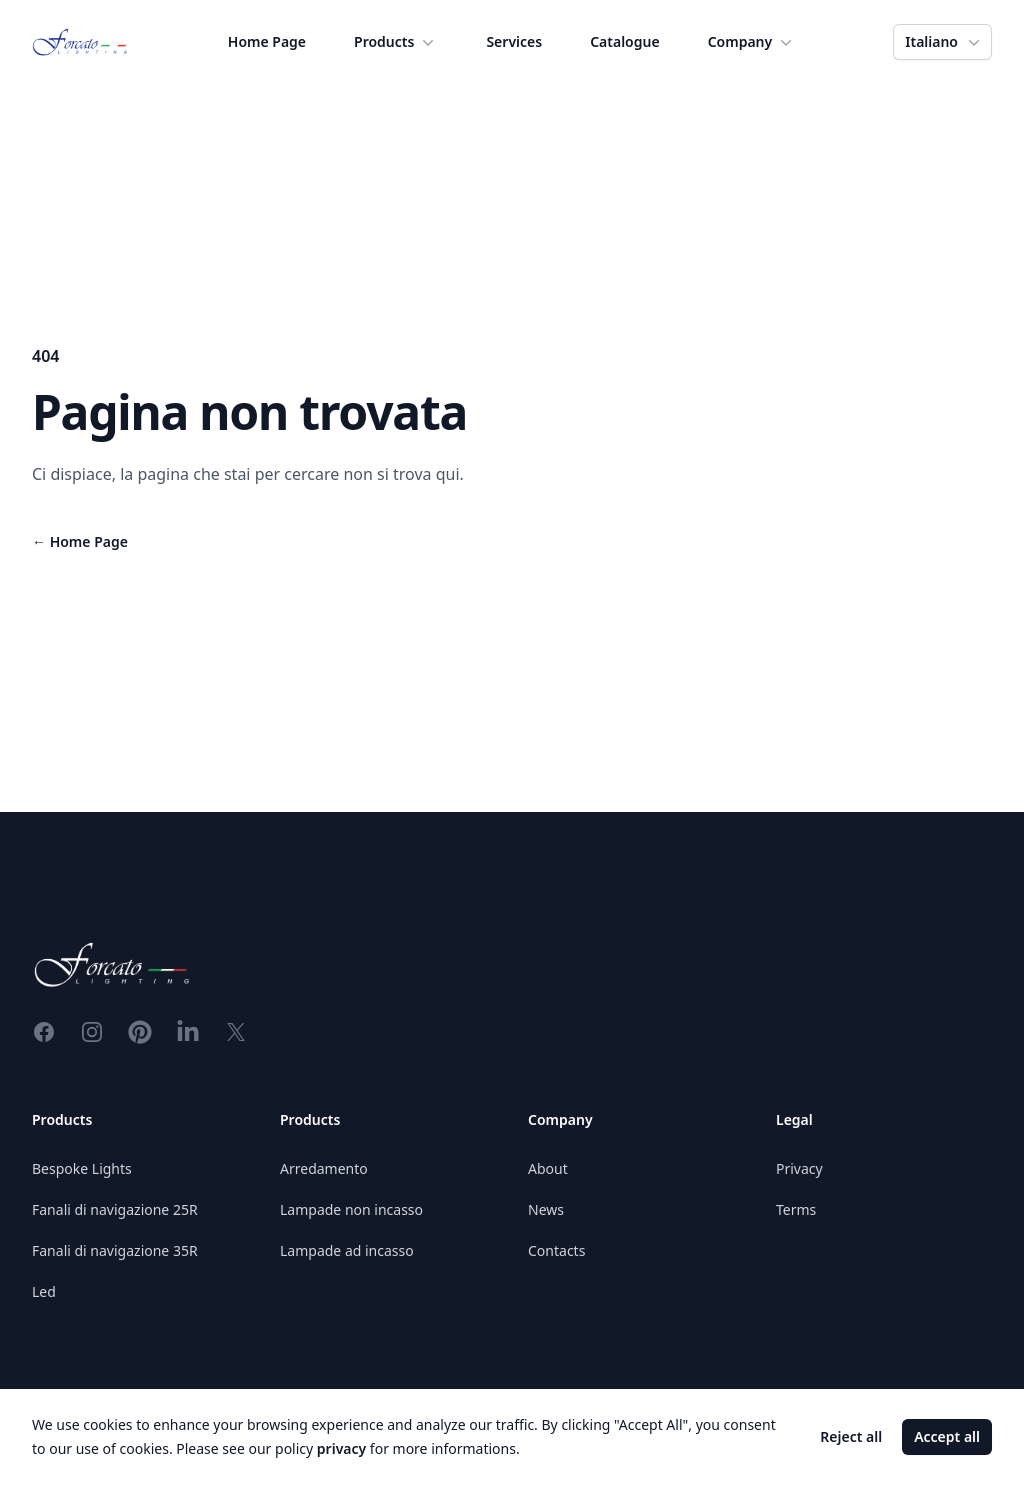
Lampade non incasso (351, 1209)
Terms (796, 1209)
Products (396, 42)
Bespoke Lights (82, 1168)
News (546, 1209)
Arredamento (324, 1168)
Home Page (267, 41)
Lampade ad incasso (347, 1250)
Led (44, 1291)
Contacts (556, 1250)
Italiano (944, 42)
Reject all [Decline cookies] (851, 1436)
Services (514, 41)
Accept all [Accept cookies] (947, 1436)
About (548, 1168)
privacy (341, 1448)
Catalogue (624, 41)
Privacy (799, 1168)
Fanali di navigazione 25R (115, 1209)
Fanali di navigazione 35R (115, 1250)
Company (752, 42)
